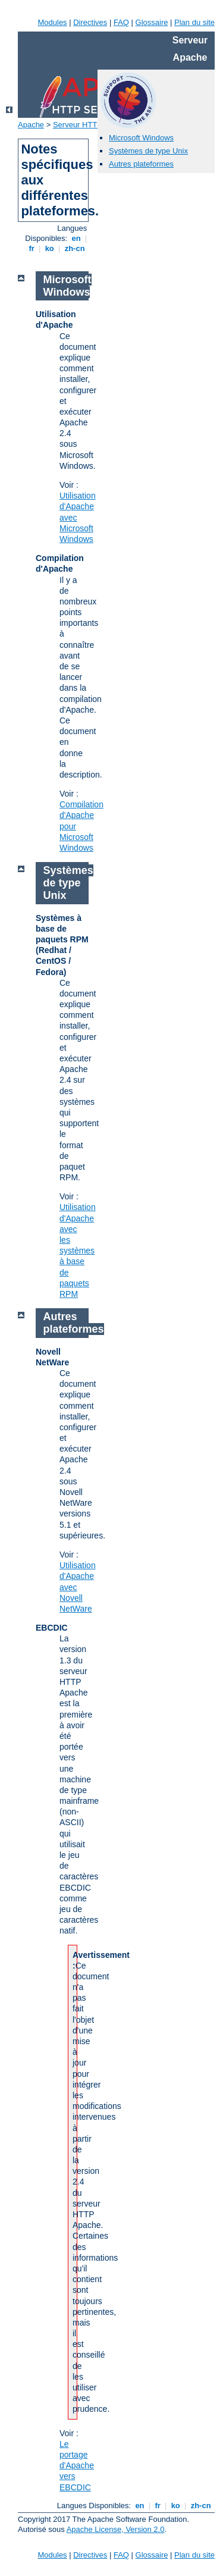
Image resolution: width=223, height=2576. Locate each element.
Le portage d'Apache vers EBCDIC (76, 2465)
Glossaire (152, 22)
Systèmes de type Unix (148, 150)
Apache (31, 124)
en (76, 238)
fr (32, 248)
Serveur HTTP (77, 124)
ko (49, 248)
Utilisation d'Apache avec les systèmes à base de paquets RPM (77, 1250)
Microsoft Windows (141, 137)
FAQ (121, 22)
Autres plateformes (141, 163)
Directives (90, 22)
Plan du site (194, 22)
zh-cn (74, 248)
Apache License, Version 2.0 (116, 2529)
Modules (52, 22)
